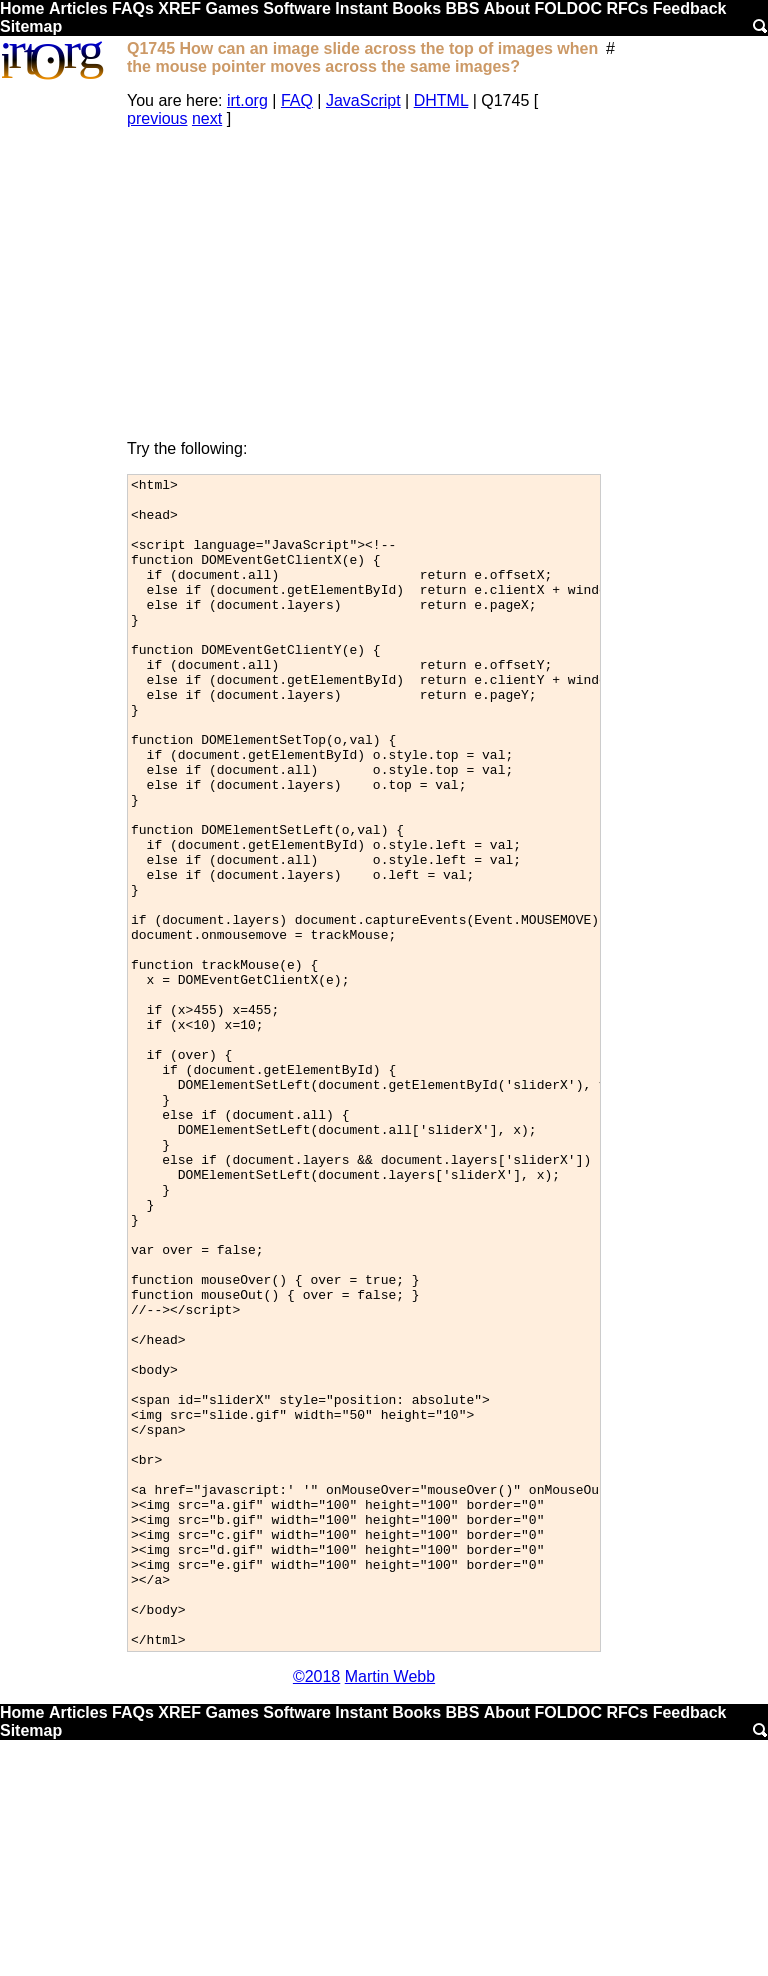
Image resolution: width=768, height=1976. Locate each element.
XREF (179, 8)
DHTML (441, 100)
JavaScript (363, 100)
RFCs (627, 8)
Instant (361, 8)
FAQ (297, 100)
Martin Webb (390, 1910)
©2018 (316, 1910)
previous (157, 118)
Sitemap (31, 26)
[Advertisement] (364, 284)
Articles (78, 8)
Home (22, 8)
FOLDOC (568, 8)
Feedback (690, 8)
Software (297, 8)
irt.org (247, 100)
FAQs (133, 8)
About (507, 8)
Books (416, 8)
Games (231, 8)
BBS (463, 8)
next (207, 118)
